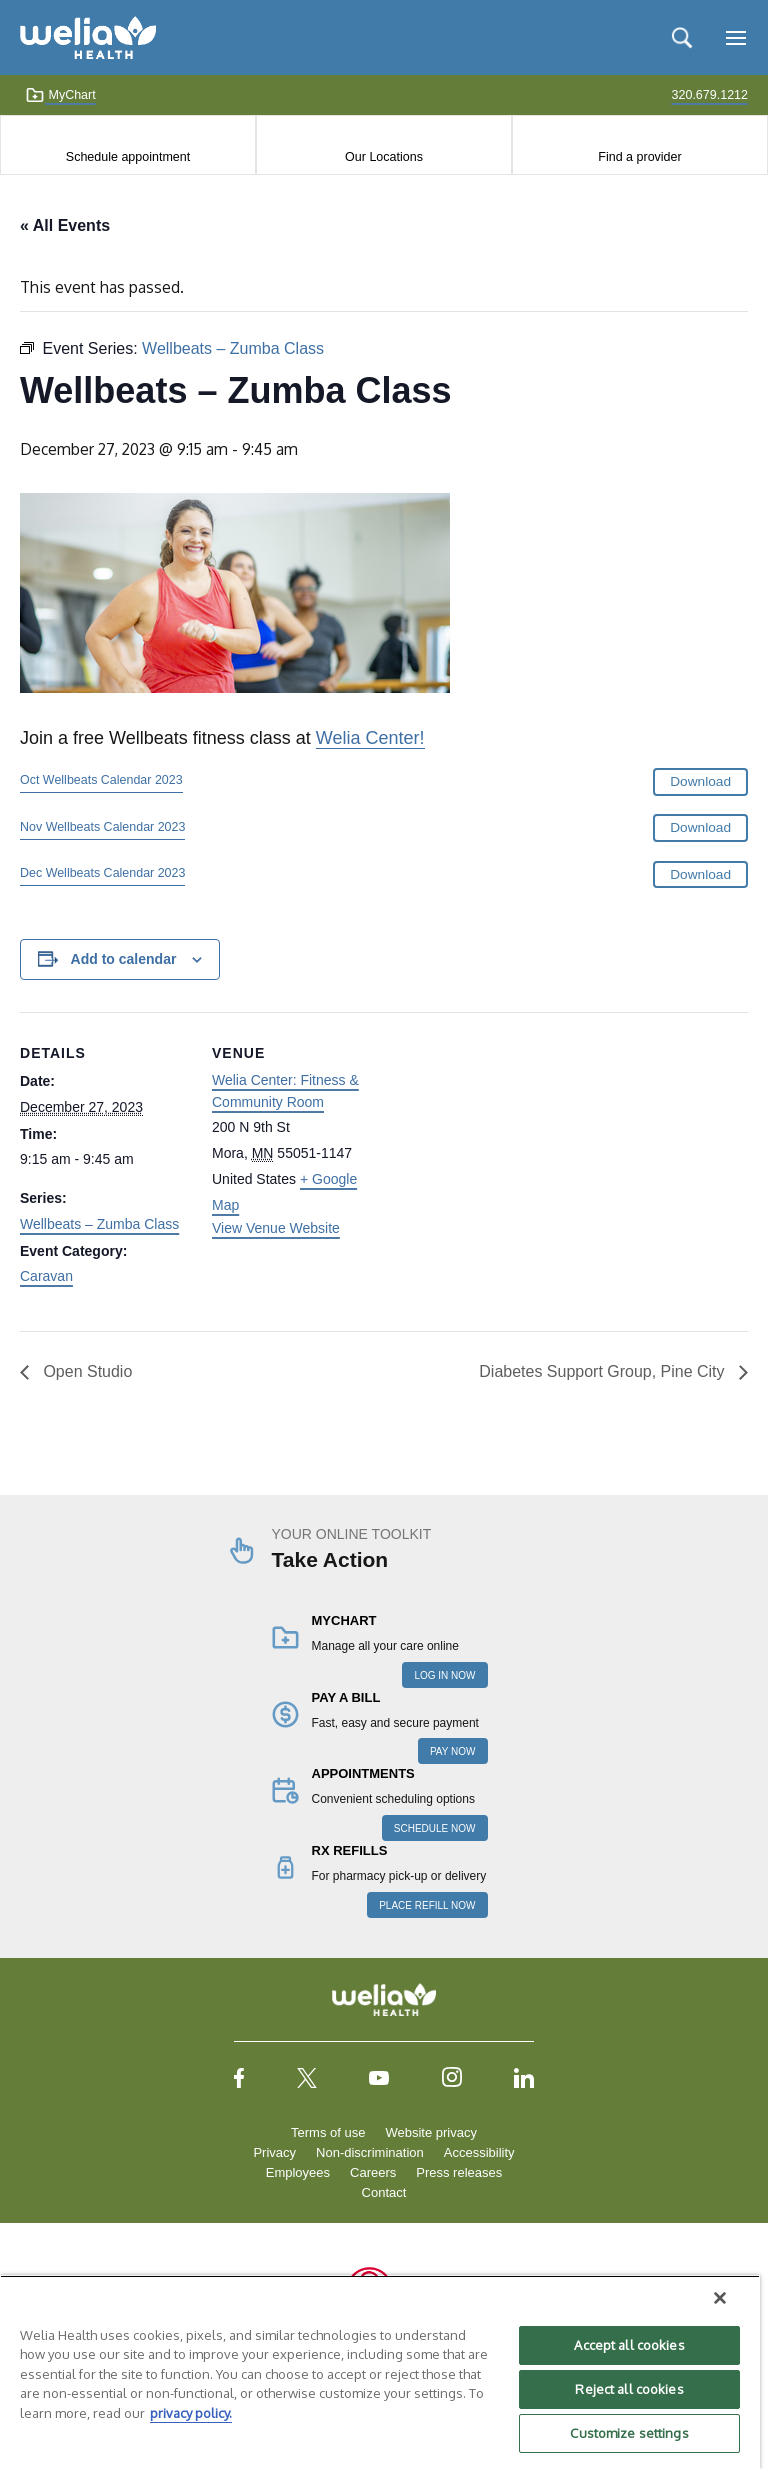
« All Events (65, 225)
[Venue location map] (509, 1150)
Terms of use (328, 2132)
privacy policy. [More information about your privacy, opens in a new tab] (191, 2413)
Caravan (46, 1276)
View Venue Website (276, 1228)
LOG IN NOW (444, 1675)
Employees (298, 2172)
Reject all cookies (629, 2389)
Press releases (459, 2172)
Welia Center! (370, 738)
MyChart (60, 95)
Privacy (274, 2152)
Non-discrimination (370, 2152)
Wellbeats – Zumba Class (99, 1224)
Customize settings (629, 2433)
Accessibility (479, 2152)
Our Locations (384, 157)
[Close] (720, 2298)
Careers (373, 2172)
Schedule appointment (128, 157)
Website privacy (431, 2132)
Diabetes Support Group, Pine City (604, 1371)
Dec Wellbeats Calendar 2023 (102, 873)
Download (700, 781)
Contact (384, 2192)
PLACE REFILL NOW (427, 1905)
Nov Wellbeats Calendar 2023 (102, 827)
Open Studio (85, 1371)
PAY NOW (453, 1751)
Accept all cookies (629, 2345)
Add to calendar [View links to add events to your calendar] (124, 959)
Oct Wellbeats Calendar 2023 (101, 780)
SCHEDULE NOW (435, 1828)
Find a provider (639, 157)
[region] (380, 2372)
